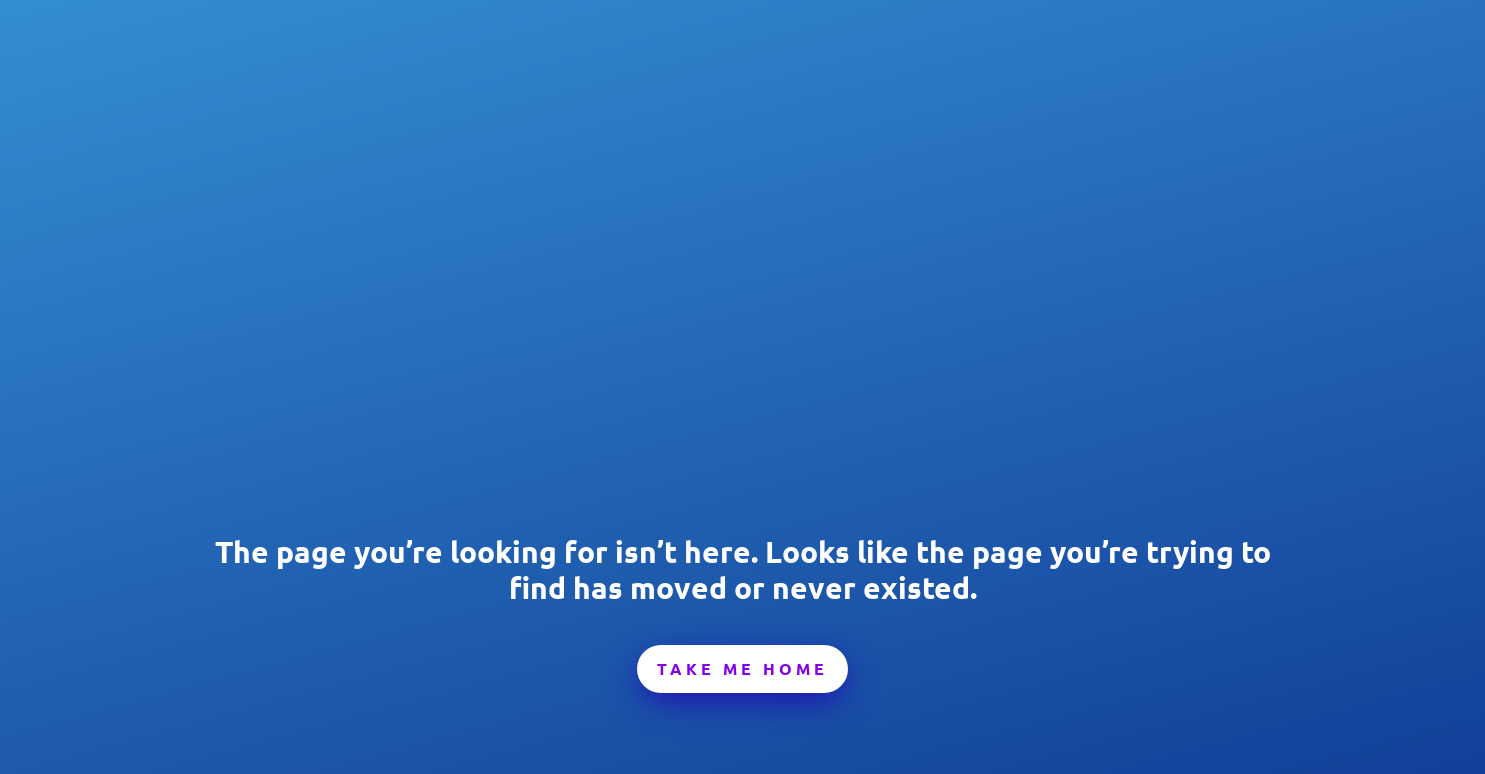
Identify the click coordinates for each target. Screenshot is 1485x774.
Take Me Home (742, 668)
